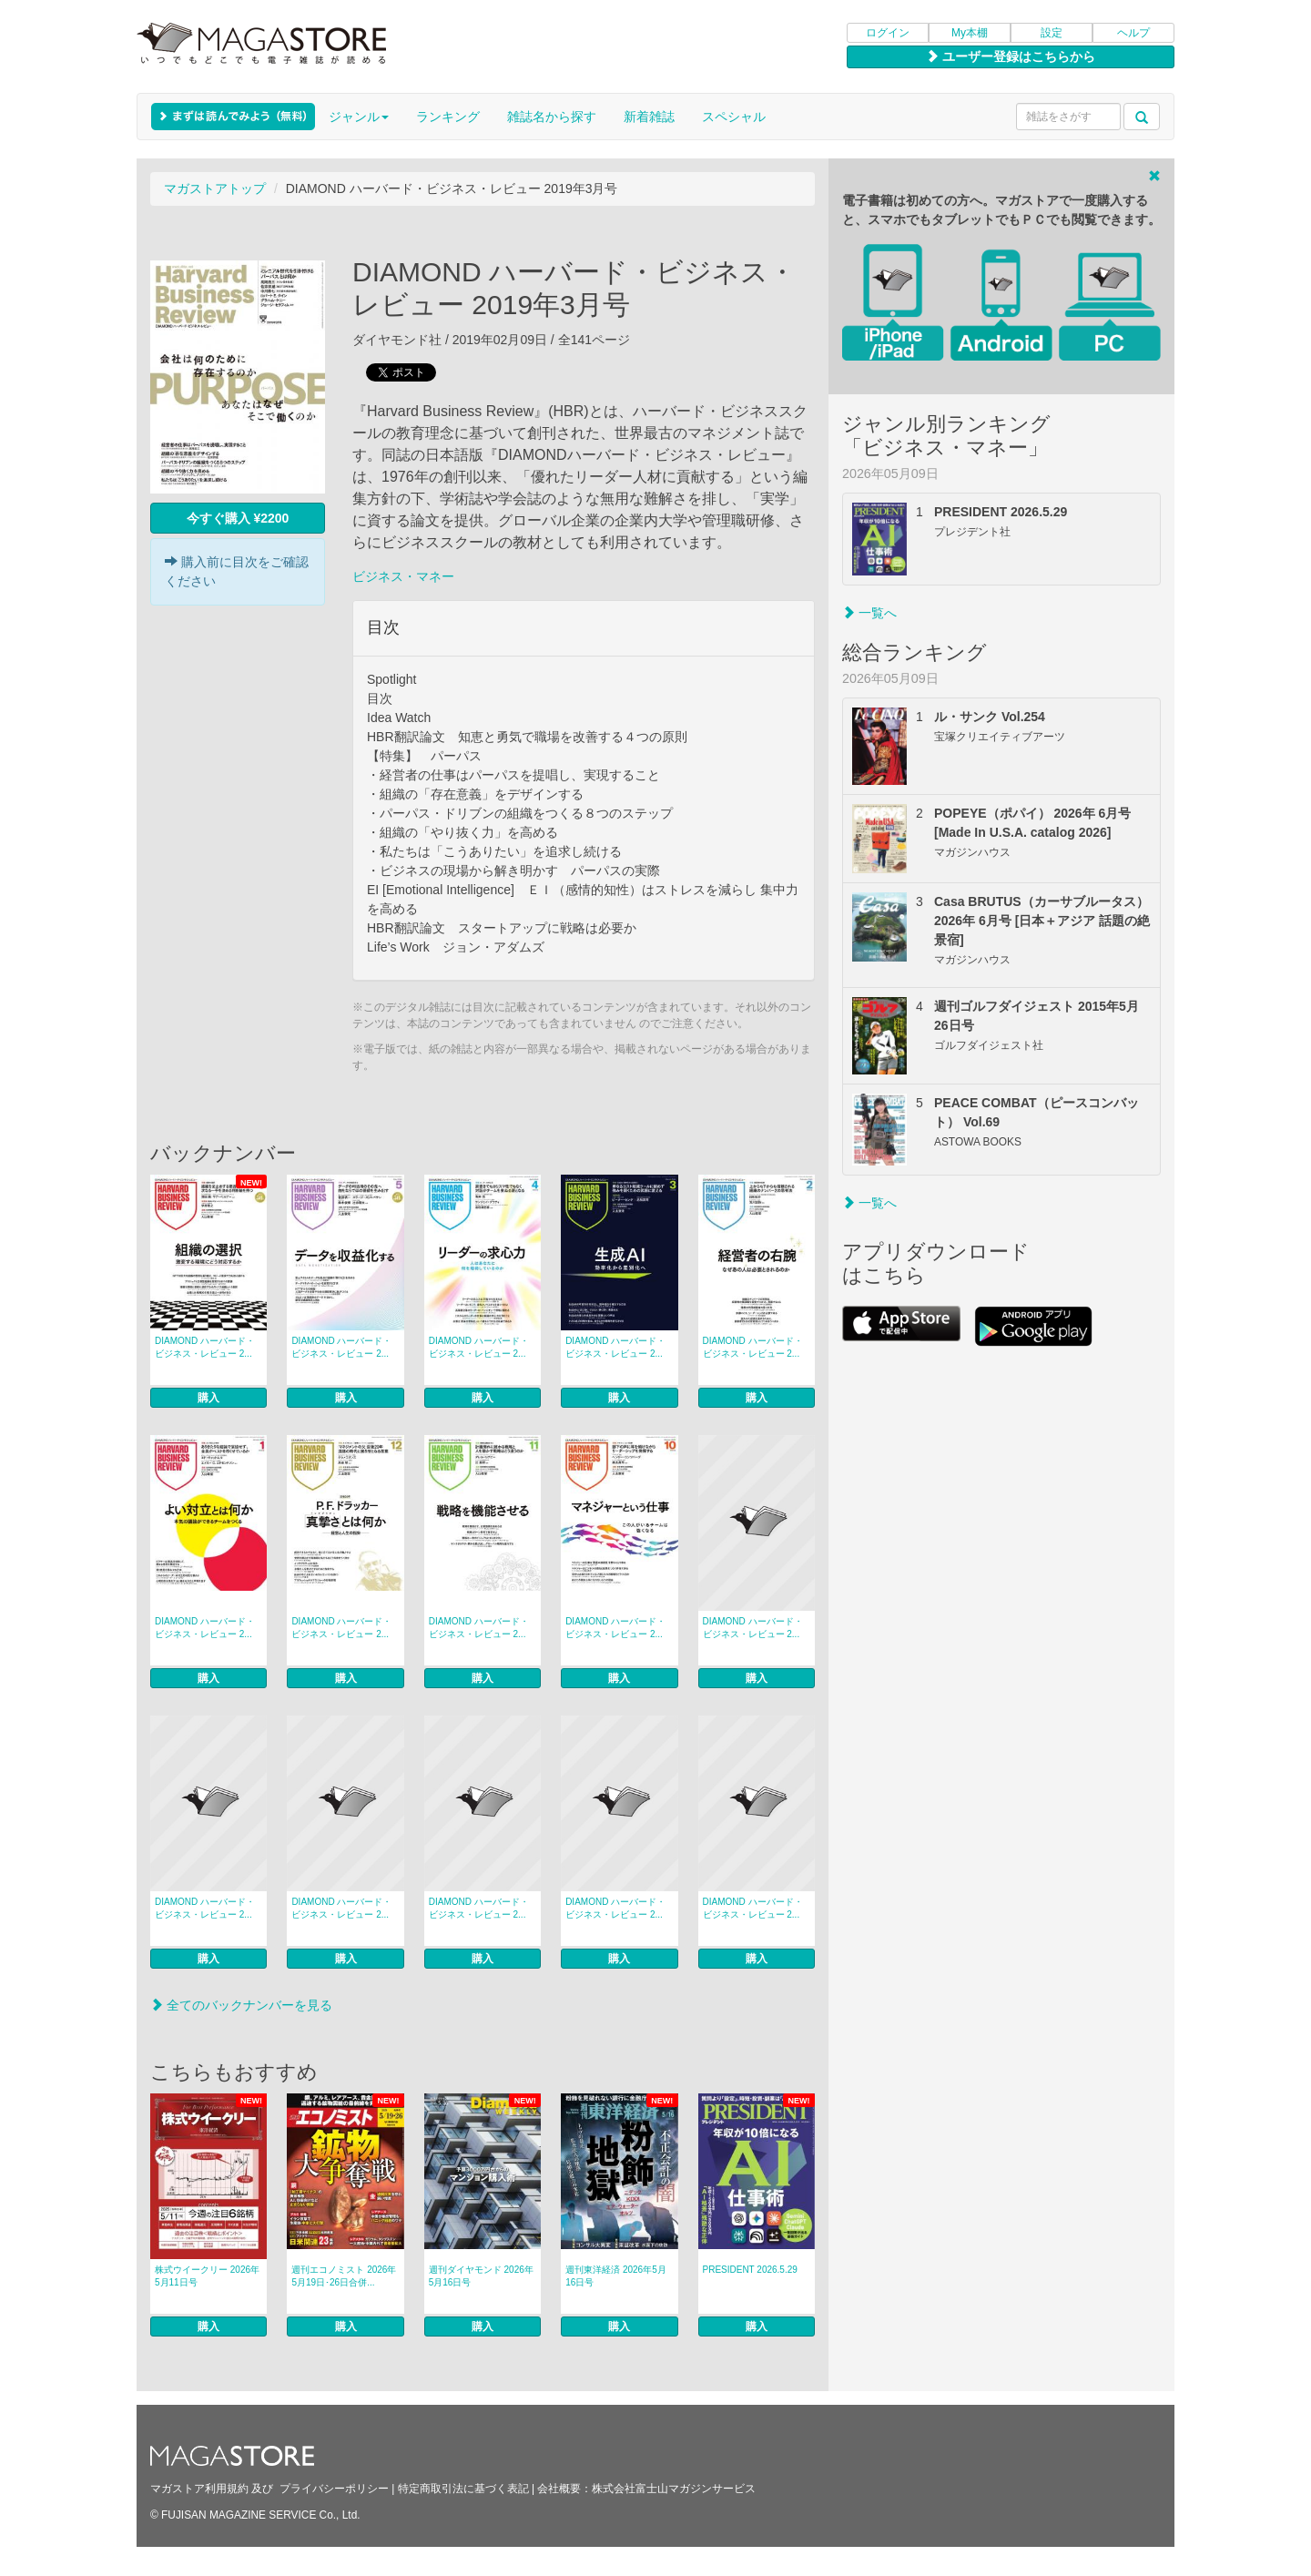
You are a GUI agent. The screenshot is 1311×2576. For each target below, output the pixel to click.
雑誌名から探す (551, 116)
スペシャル (734, 116)
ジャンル (359, 116)
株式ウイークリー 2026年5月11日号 (207, 2276)
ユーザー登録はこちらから (1010, 56)
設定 (1051, 32)
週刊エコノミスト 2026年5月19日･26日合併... (343, 2276)
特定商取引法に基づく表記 (463, 2488)
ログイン (888, 32)
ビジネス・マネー (403, 576)
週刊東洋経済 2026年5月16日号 (615, 2276)
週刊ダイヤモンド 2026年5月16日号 (481, 2276)
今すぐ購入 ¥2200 (238, 518)
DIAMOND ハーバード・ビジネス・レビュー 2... (205, 1347)
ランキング (448, 116)
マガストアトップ (215, 188)
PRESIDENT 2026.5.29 (750, 2270)
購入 (208, 1397)
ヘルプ (1133, 32)
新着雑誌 (649, 116)
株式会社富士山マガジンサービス (674, 2488)
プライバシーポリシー (334, 2488)
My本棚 (969, 32)
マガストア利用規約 (199, 2488)
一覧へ (869, 613)
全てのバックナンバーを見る (241, 2005)
